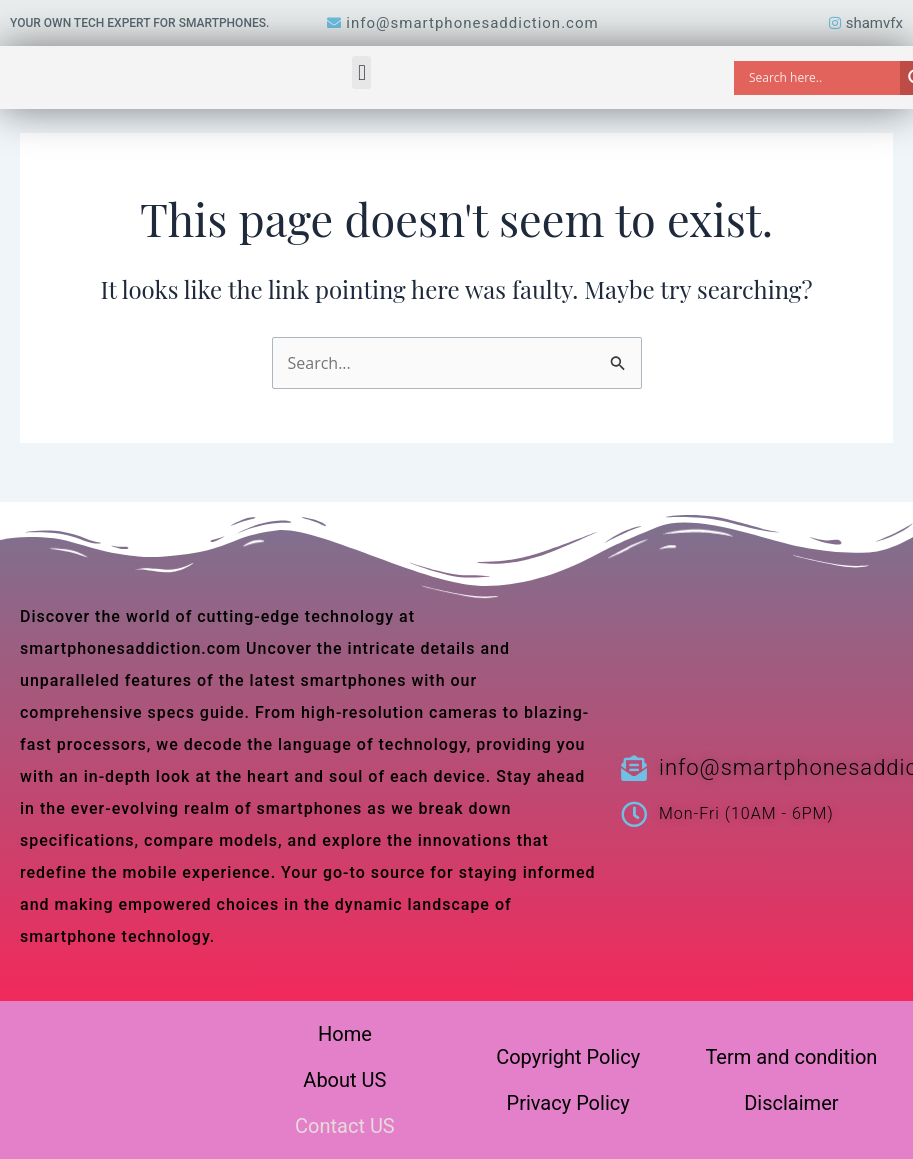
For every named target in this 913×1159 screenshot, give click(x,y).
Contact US (345, 1126)
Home (345, 1034)
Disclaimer (791, 1103)
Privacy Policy (568, 1103)
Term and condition (791, 1057)
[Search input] (822, 78)
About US (344, 1080)
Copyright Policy (568, 1057)
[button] (361, 72)
